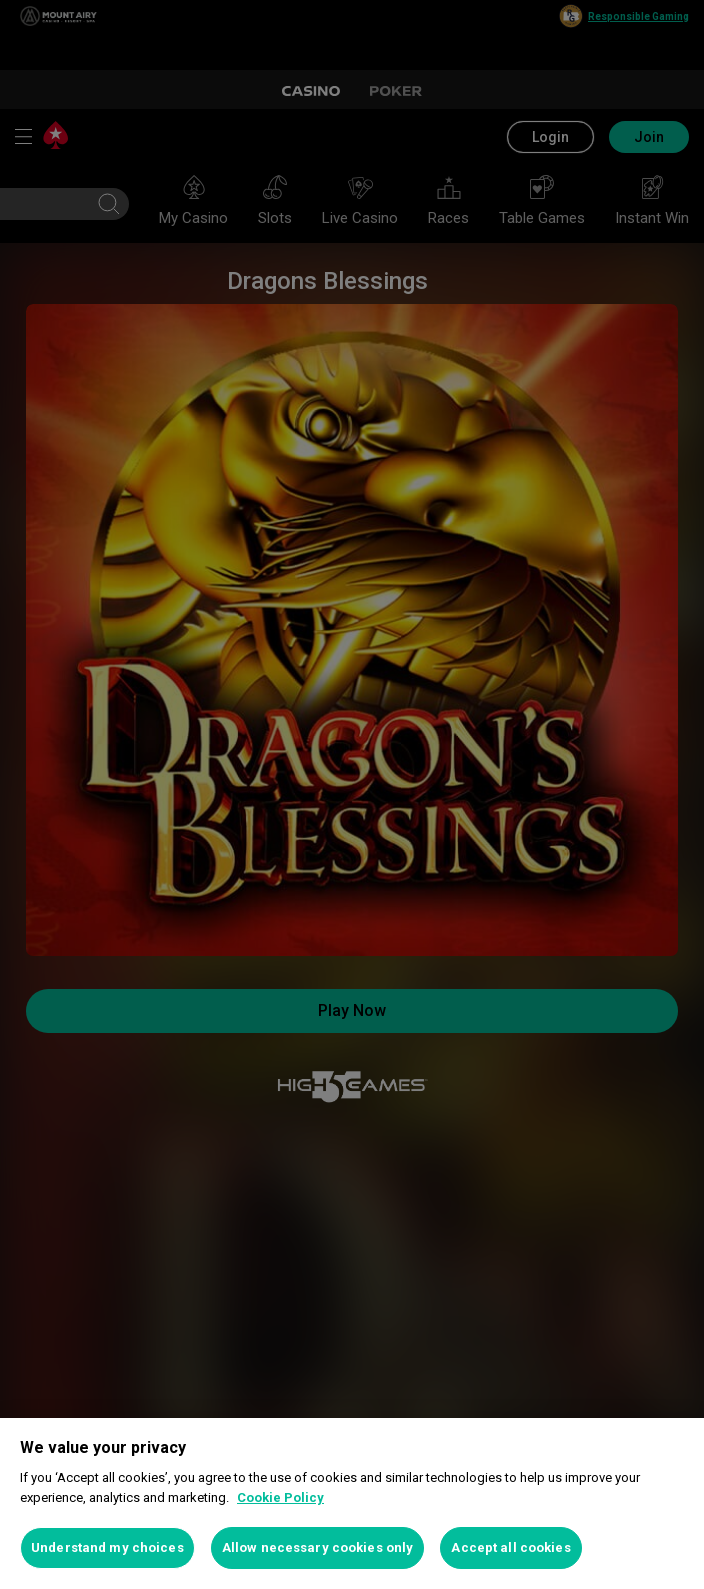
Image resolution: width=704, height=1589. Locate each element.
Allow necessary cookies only (318, 1547)
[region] (352, 1503)
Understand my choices (107, 1547)
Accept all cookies (510, 1547)
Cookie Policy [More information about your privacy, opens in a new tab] (280, 1497)
